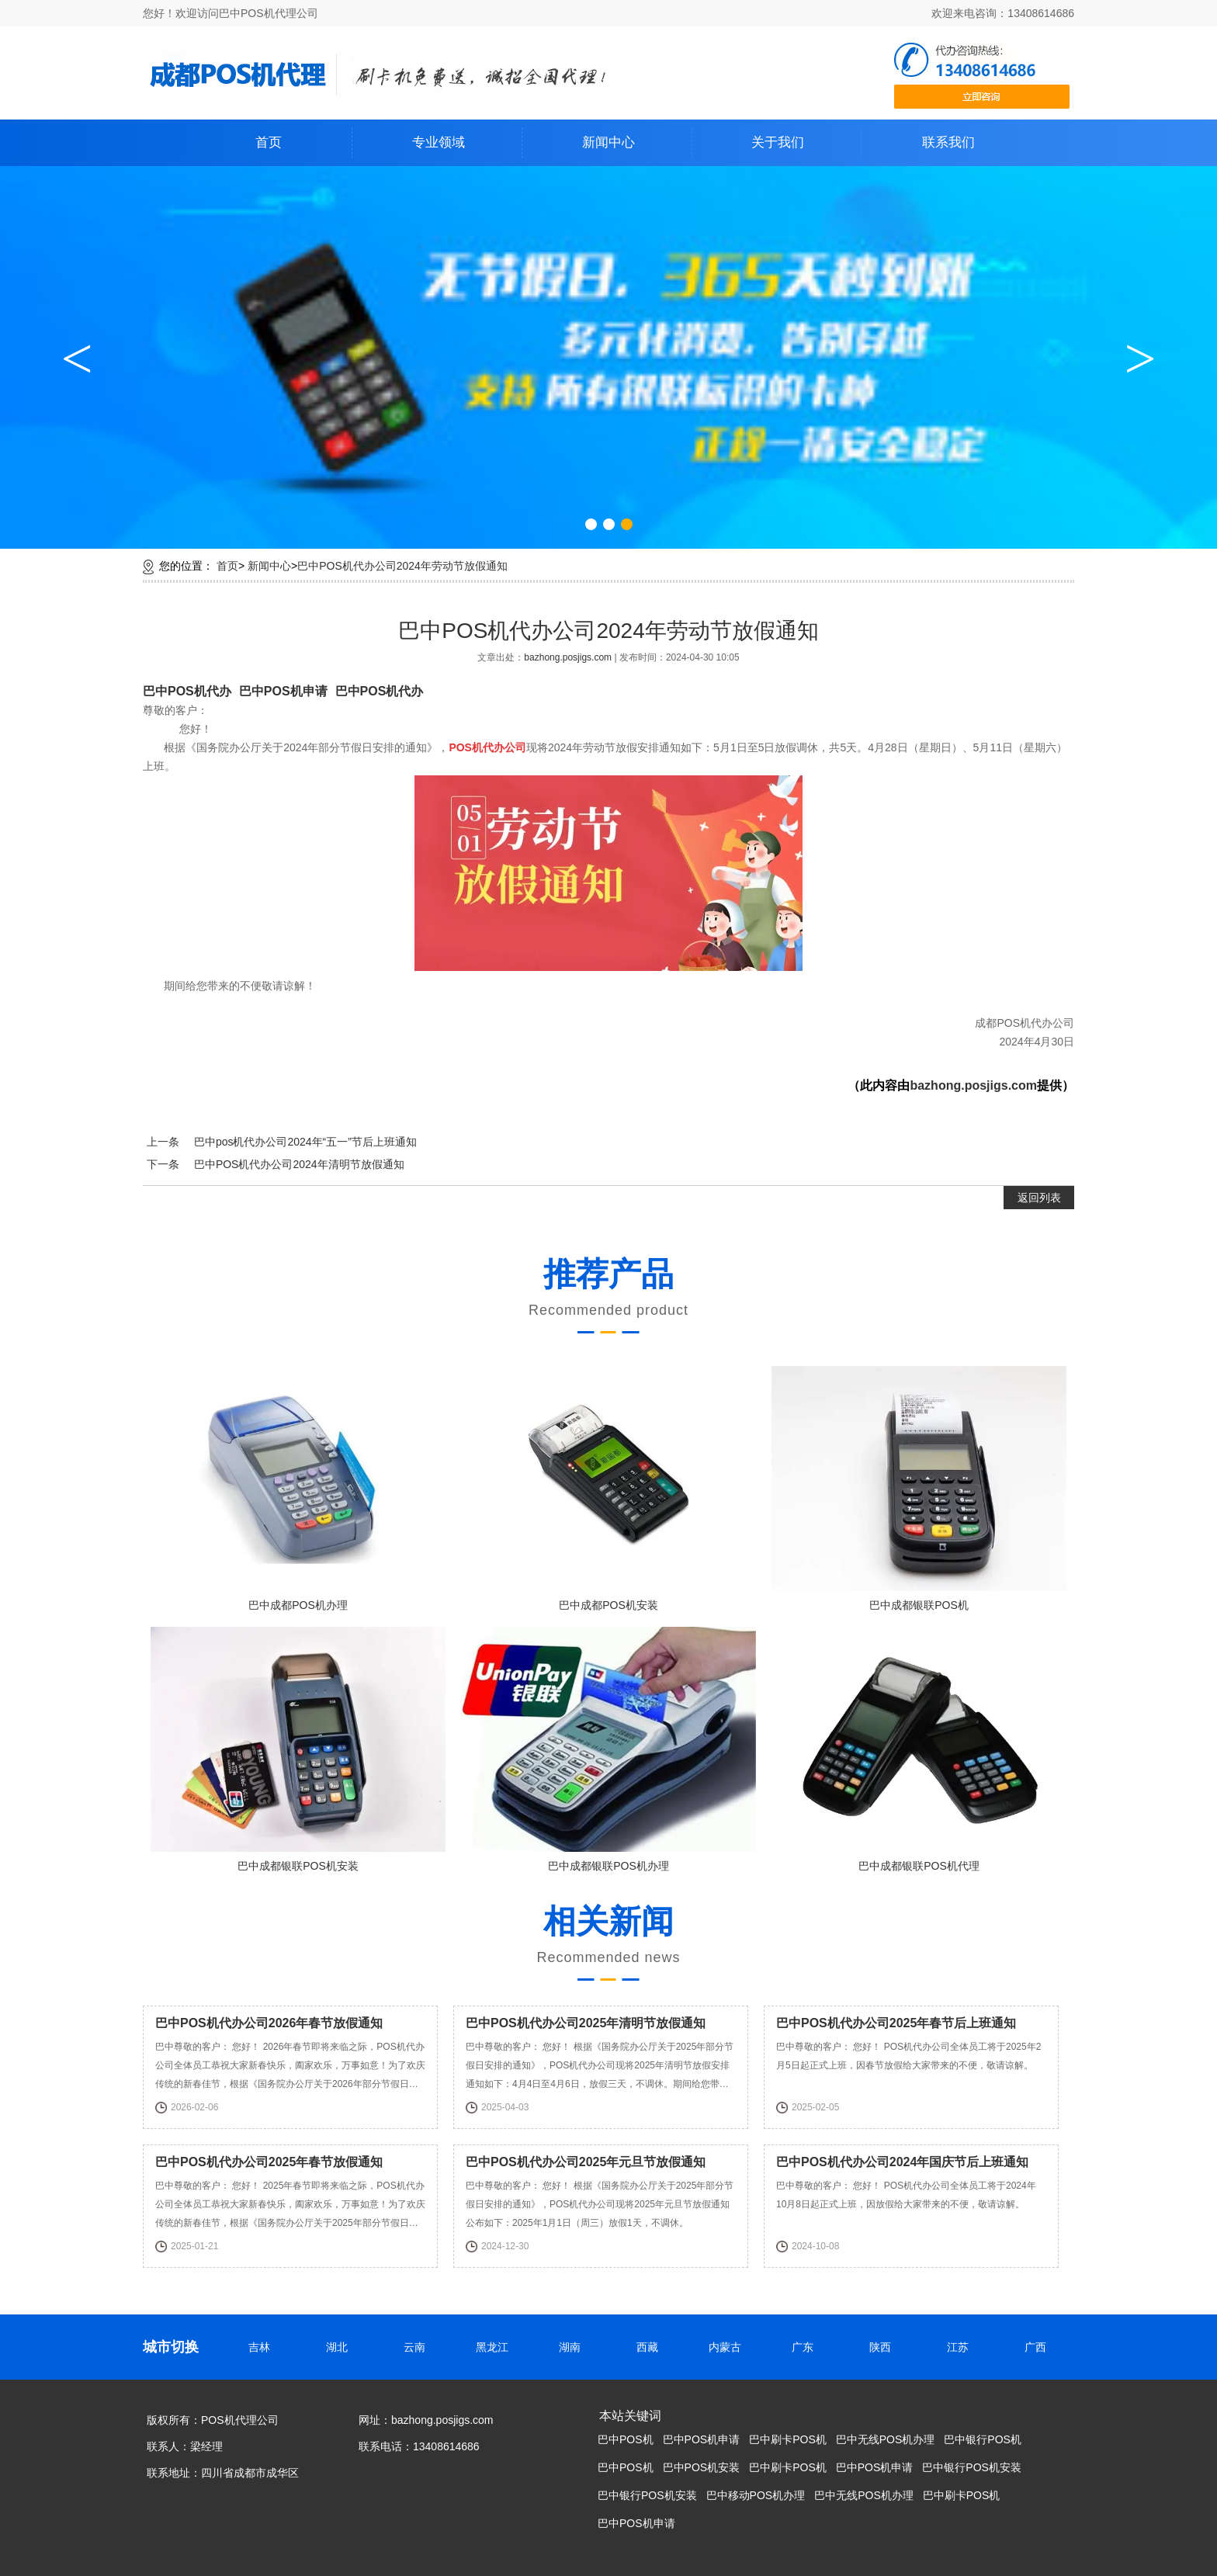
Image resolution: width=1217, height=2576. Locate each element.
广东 (806, 2347)
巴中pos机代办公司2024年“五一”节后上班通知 (305, 1141)
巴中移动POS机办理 (756, 2495)
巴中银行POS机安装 (971, 2467)
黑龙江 (496, 2347)
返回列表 (1039, 1197)
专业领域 (438, 142)
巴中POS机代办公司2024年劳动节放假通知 (402, 566)
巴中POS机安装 (701, 2467)
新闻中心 (608, 142)
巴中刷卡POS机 (788, 2439)
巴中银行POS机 (982, 2439)
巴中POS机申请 (283, 691)
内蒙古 (729, 2347)
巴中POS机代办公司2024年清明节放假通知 (299, 1164)
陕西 (884, 2347)
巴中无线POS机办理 (885, 2439)
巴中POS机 (626, 2439)
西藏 (651, 2347)
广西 (1039, 2347)
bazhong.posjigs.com (569, 657)
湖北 (341, 2347)
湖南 (573, 2347)
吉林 (263, 2347)
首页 (268, 142)
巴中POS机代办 (187, 691)
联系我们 (948, 142)
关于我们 (777, 142)
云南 (418, 2347)
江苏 (962, 2347)
